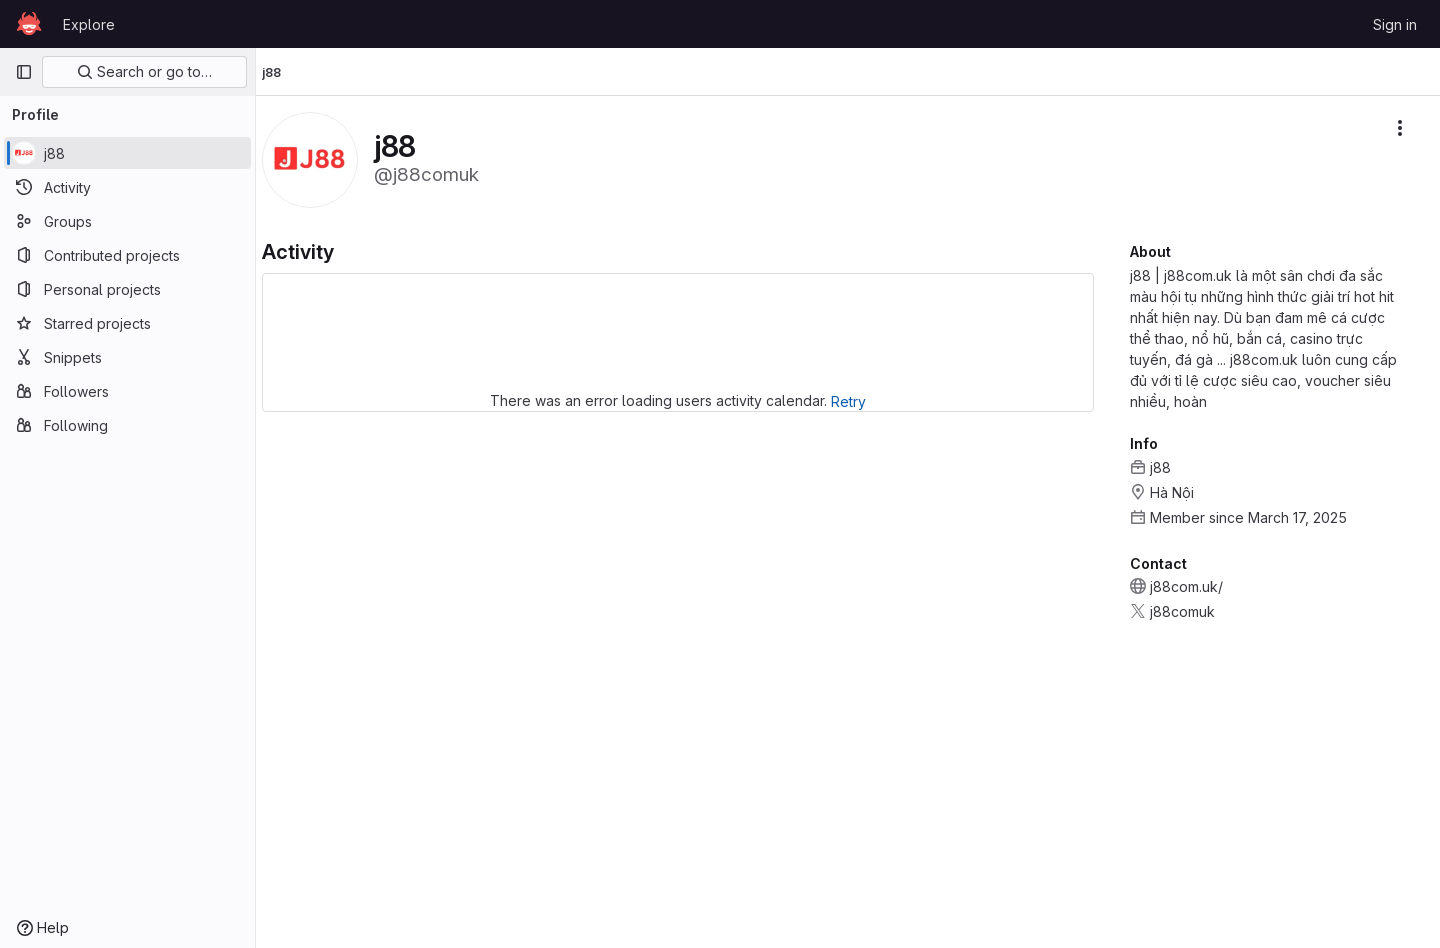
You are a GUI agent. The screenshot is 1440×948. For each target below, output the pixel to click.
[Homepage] (29, 24)
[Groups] (127, 221)
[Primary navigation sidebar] (24, 72)
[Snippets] (127, 357)
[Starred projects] (127, 323)
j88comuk (1182, 611)
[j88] (127, 153)
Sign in (1395, 24)
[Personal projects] (127, 289)
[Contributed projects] (127, 255)
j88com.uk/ (1186, 586)
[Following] (127, 425)
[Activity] (127, 187)
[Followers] (127, 391)
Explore (89, 24)
